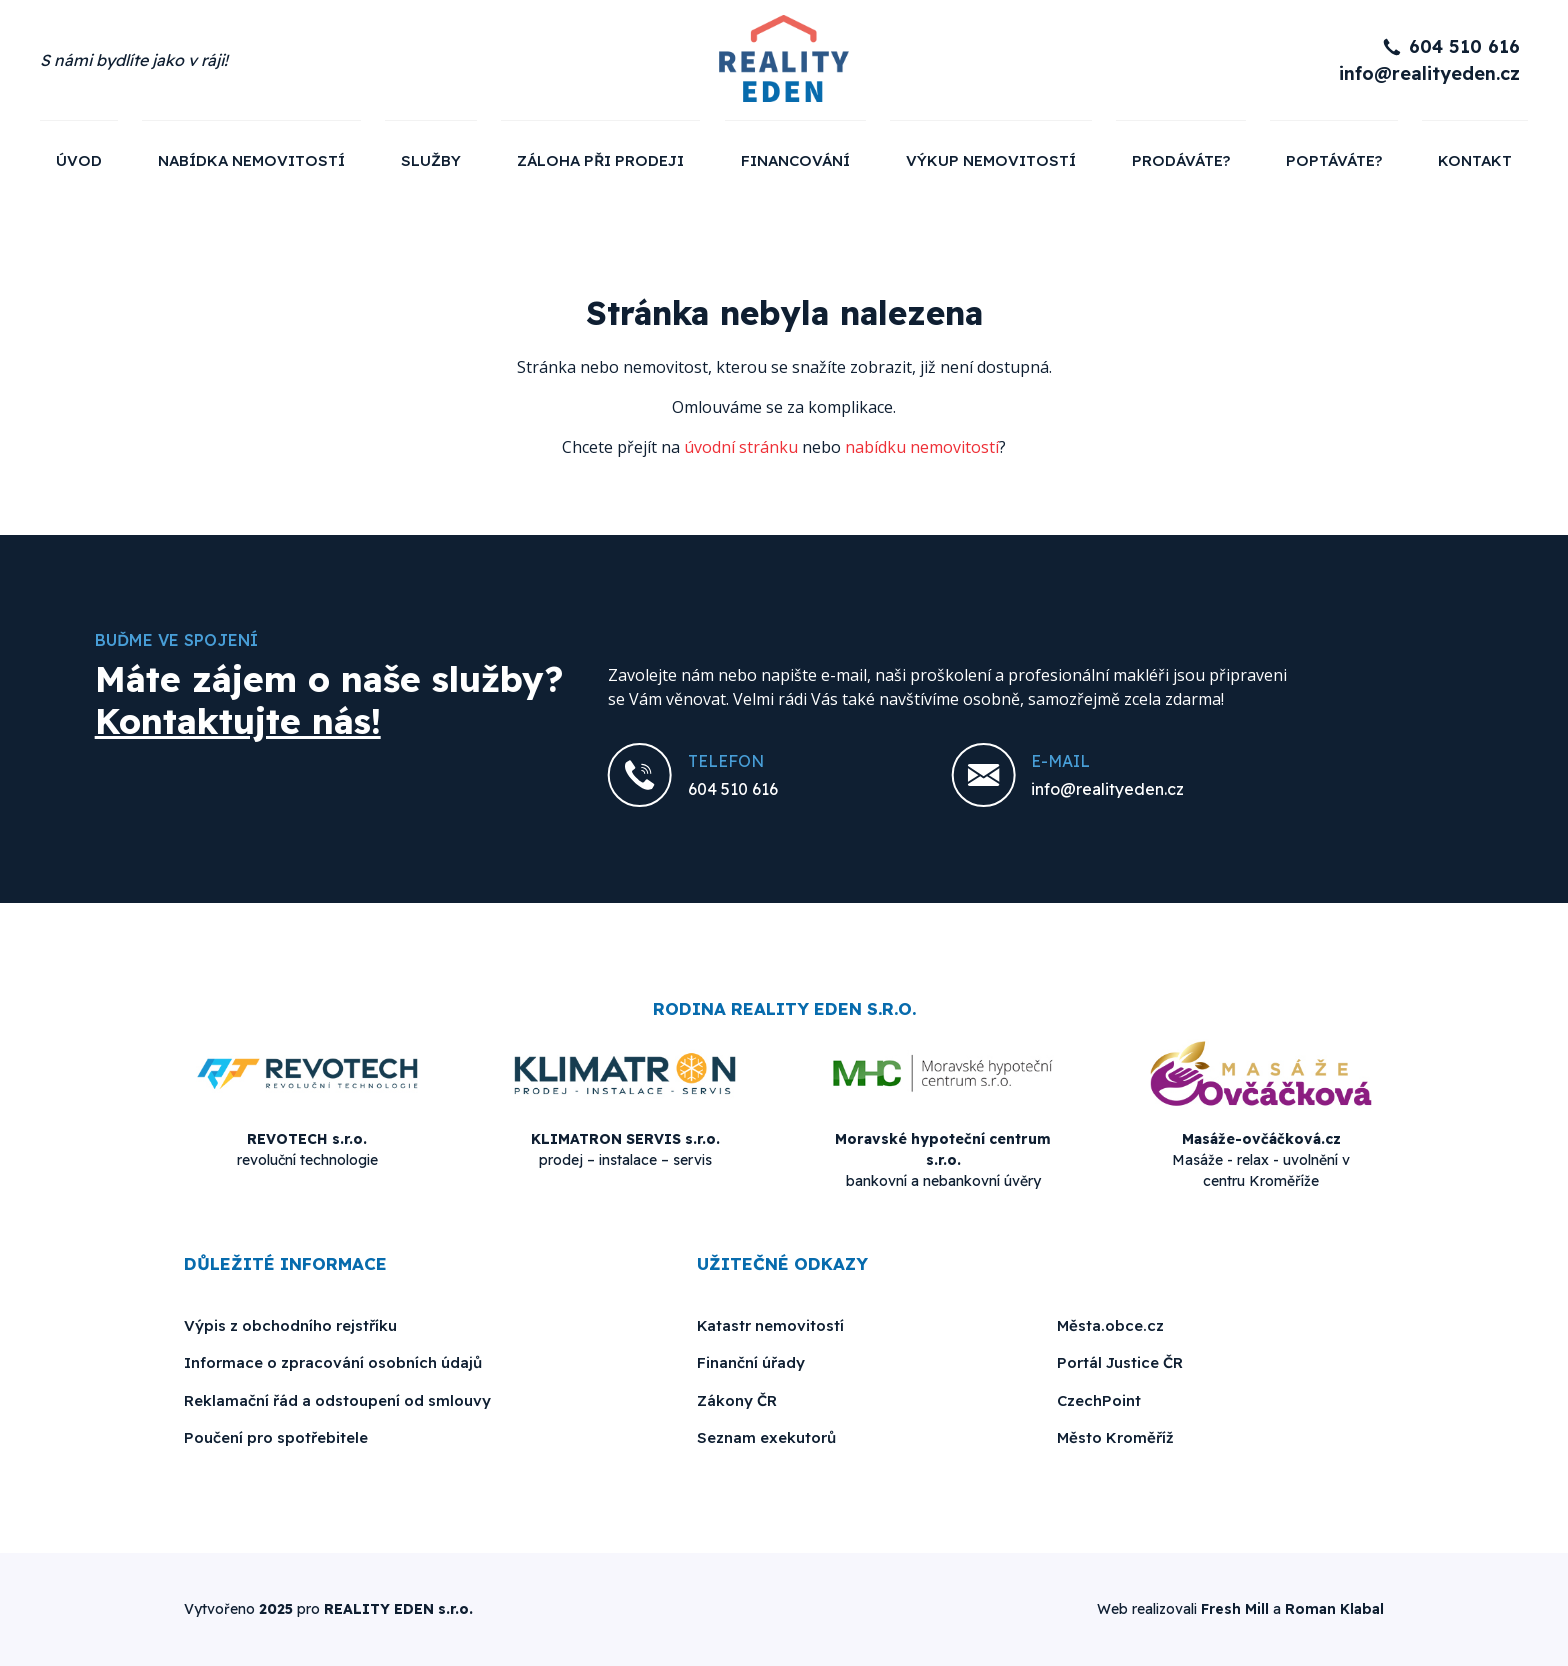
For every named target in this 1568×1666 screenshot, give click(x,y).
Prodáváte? (1181, 160)
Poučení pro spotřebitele (276, 1437)
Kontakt (1475, 160)
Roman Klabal (1334, 1609)
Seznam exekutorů (766, 1437)
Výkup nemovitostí (991, 160)
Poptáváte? (1334, 160)
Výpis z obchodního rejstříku (290, 1325)
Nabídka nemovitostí (251, 160)
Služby (431, 160)
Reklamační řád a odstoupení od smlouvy (337, 1400)
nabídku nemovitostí (922, 447)
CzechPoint (1099, 1400)
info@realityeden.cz (1429, 73)
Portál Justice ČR (1120, 1362)
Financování (795, 160)
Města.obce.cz (1110, 1325)
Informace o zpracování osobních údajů (333, 1362)
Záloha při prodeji (600, 160)
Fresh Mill (1235, 1609)
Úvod (79, 160)
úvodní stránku (741, 447)
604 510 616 (1464, 46)
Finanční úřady (751, 1362)
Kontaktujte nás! (238, 721)
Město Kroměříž (1115, 1437)
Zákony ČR (737, 1400)
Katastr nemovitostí (770, 1325)
